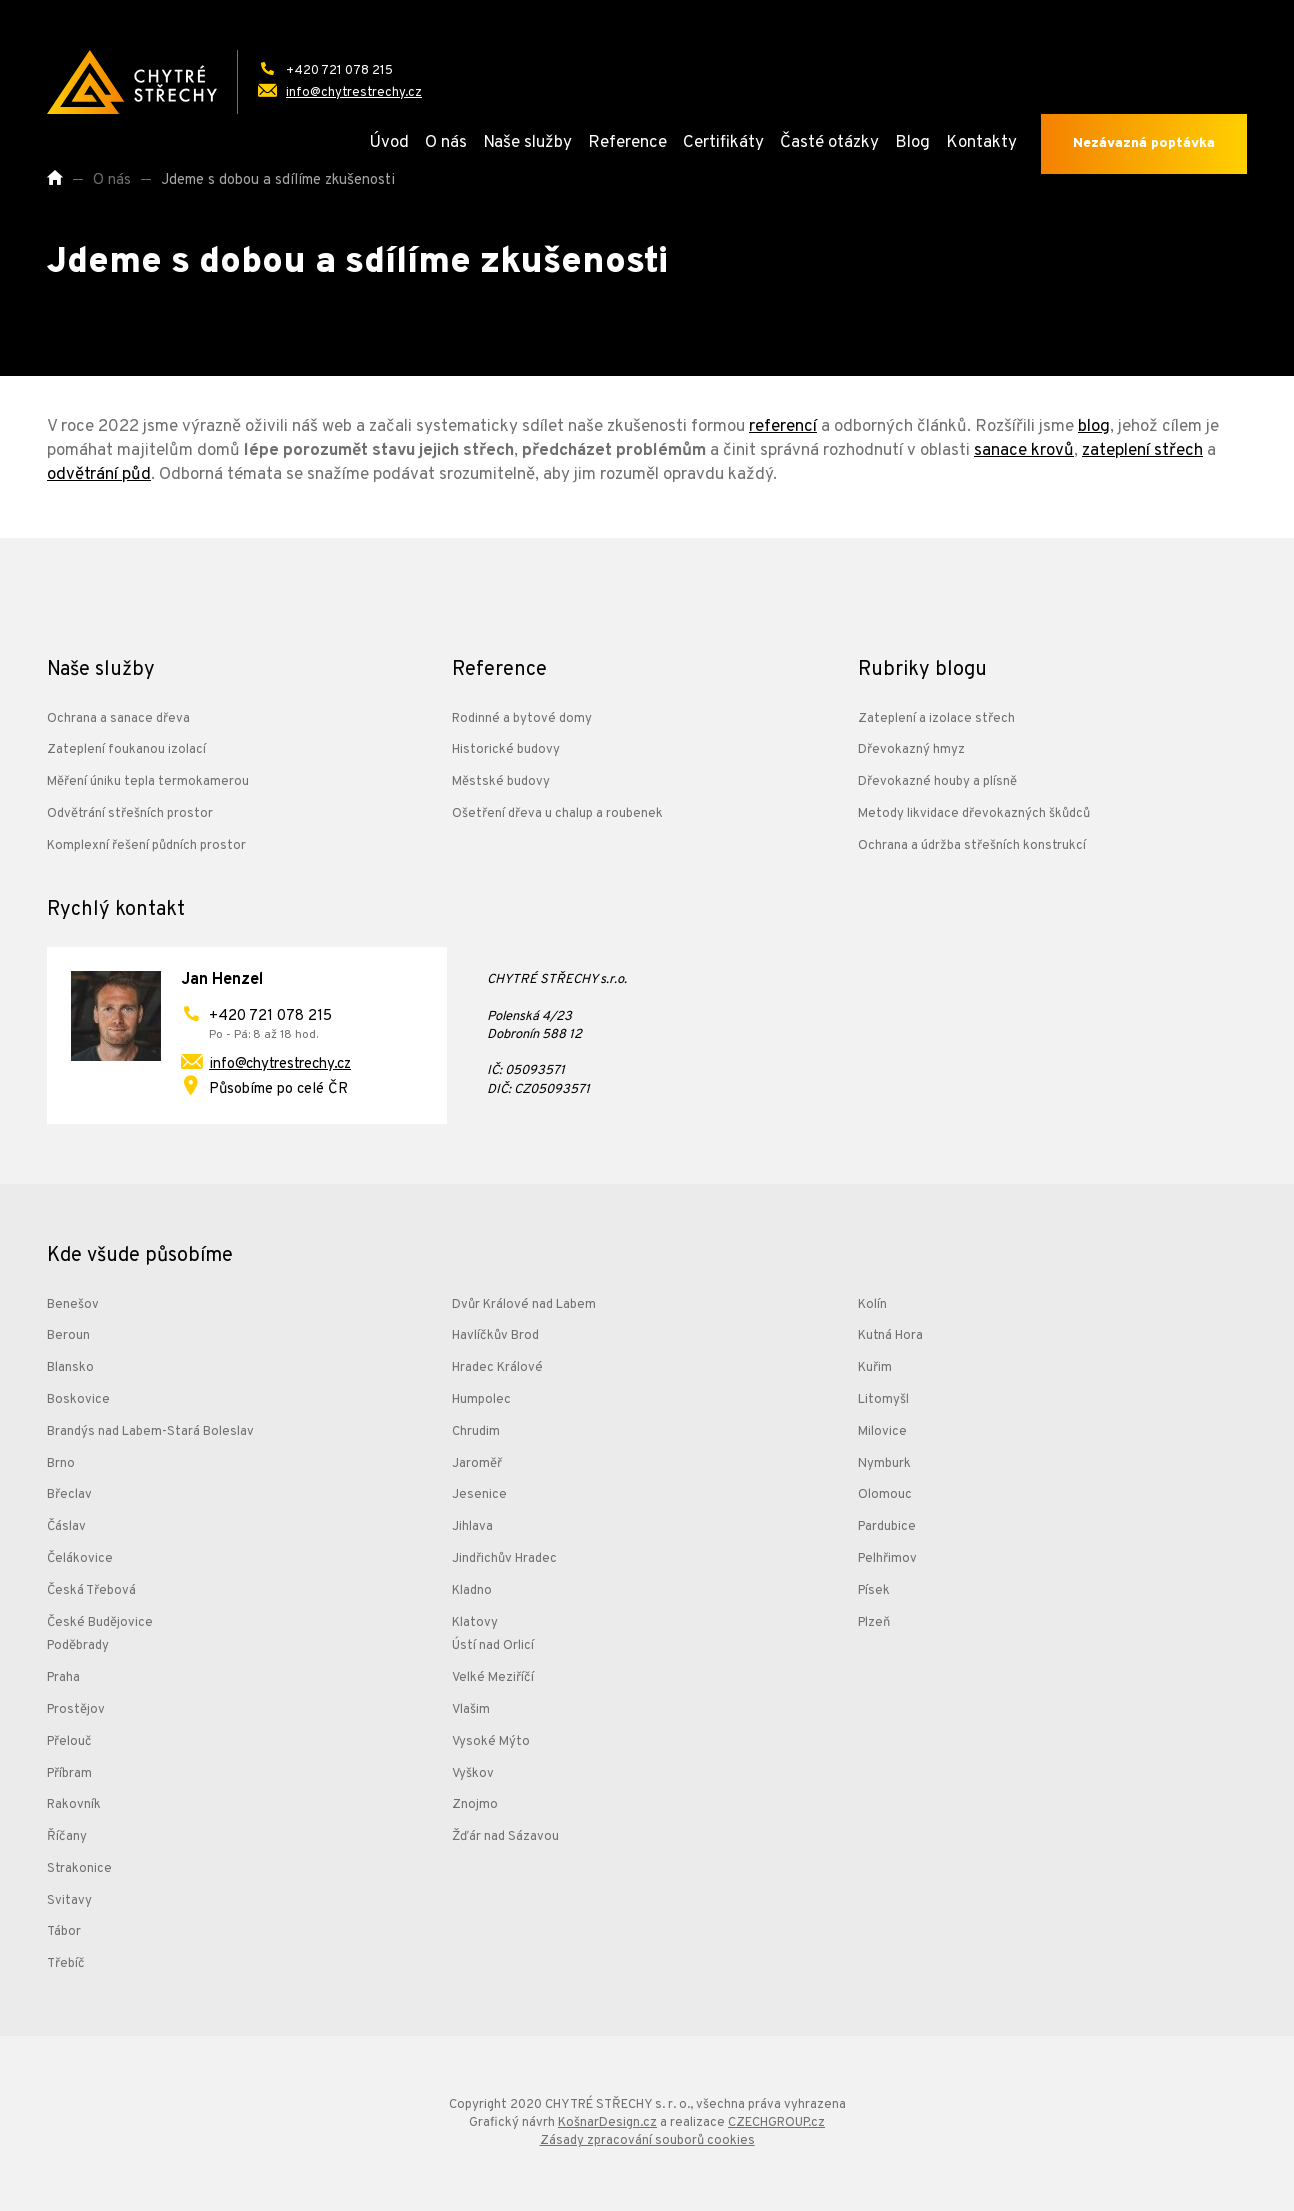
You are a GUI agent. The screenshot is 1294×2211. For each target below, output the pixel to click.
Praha (63, 1678)
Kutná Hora (890, 1336)
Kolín (872, 1305)
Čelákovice (80, 1559)
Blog (912, 143)
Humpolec (481, 1400)
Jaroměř (477, 1464)
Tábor (64, 1932)
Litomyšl (883, 1400)
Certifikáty (723, 143)
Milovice (882, 1432)
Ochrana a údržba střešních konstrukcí (972, 846)
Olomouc (885, 1495)
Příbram (69, 1774)
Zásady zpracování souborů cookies (647, 2141)
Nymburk (884, 1464)
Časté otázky (829, 143)
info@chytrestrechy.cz (280, 1064)
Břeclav (69, 1495)
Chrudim (476, 1432)
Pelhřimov (887, 1559)
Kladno (472, 1591)
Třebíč (66, 1964)
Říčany (67, 1837)
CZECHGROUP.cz (776, 2123)
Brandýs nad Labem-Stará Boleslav (150, 1432)
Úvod (389, 143)
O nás (446, 143)
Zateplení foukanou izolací (126, 750)
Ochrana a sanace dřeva (118, 719)
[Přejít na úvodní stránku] (132, 82)
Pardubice (887, 1527)
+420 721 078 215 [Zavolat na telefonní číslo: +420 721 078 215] (339, 71)
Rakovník (74, 1805)
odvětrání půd (99, 475)
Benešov (73, 1305)
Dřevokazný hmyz (911, 750)
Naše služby (527, 143)
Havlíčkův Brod (495, 1336)
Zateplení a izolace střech (936, 719)
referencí (783, 427)
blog (1094, 427)
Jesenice (479, 1495)
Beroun (68, 1336)
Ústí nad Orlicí (493, 1646)
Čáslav (66, 1527)
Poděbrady (78, 1646)
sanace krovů (1024, 451)
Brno (61, 1464)
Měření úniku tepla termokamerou (148, 782)
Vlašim (471, 1710)
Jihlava (472, 1527)
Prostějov (76, 1710)
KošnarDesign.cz (607, 2123)
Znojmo (475, 1805)
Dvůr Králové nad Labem (524, 1305)
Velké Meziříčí (493, 1678)
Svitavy (69, 1901)
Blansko (70, 1368)
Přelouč (69, 1742)
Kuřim (875, 1368)
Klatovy (475, 1623)
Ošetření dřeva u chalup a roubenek (557, 814)
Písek (874, 1591)
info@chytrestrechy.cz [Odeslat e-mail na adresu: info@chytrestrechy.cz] (354, 93)
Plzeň (874, 1623)
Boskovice (78, 1400)
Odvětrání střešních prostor (130, 814)
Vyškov (473, 1774)
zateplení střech (1142, 451)
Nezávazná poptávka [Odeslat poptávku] (1144, 143)
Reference (627, 143)
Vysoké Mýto (491, 1742)
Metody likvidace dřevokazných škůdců (974, 814)
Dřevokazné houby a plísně (937, 782)
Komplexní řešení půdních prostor (146, 846)
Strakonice (79, 1869)
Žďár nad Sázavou (505, 1837)
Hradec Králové (497, 1368)
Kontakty (981, 143)
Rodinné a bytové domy (522, 719)
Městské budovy (501, 782)
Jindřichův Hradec (504, 1559)
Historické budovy (506, 750)
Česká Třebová (91, 1591)
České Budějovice (100, 1623)
